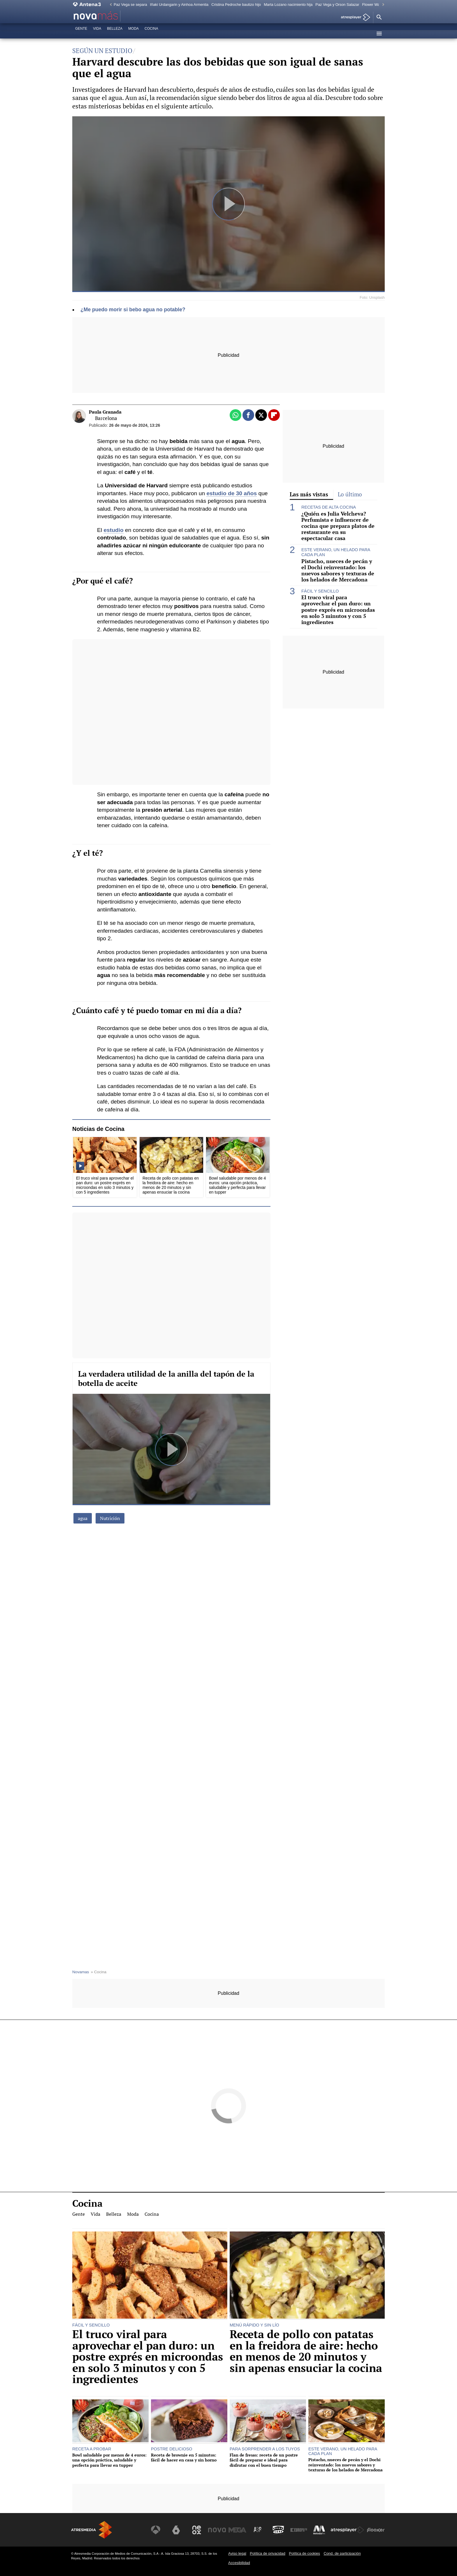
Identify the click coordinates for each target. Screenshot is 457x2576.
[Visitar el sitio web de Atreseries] (258, 2530)
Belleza (114, 33)
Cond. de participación (342, 2553)
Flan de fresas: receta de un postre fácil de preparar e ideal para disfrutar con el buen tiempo (264, 2460)
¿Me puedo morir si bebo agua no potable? (132, 309)
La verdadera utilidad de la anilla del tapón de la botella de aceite (166, 1378)
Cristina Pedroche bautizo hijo (236, 4)
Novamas (80, 1972)
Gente (81, 33)
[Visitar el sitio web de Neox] (197, 2530)
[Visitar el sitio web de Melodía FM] (319, 2530)
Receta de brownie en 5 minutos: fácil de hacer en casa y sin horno (184, 2457)
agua (82, 1518)
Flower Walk (372, 4)
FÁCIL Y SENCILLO (320, 591)
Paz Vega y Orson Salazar (337, 4)
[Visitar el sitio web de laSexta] (177, 2530)
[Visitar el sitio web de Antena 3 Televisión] (157, 2530)
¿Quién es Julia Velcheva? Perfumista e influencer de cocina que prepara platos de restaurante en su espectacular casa (338, 526)
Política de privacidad (267, 2553)
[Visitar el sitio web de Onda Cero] (279, 2530)
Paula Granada (105, 412)
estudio (113, 530)
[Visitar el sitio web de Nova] (218, 2530)
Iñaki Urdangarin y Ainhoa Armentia (179, 4)
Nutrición (110, 1518)
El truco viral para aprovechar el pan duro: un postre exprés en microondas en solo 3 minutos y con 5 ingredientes (338, 609)
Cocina (151, 33)
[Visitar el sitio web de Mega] (238, 2530)
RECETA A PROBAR (91, 2449)
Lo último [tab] (350, 494)
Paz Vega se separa (130, 4)
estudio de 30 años (231, 493)
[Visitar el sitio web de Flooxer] (375, 2530)
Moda (133, 33)
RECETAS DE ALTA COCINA (328, 507)
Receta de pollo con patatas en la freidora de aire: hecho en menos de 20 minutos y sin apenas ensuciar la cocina (306, 2351)
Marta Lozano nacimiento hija (288, 4)
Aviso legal (237, 2553)
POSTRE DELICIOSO (171, 2449)
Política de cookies (304, 2553)
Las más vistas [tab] (309, 494)
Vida (97, 33)
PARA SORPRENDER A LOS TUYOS (265, 2449)
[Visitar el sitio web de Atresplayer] (347, 2530)
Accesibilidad (239, 2563)
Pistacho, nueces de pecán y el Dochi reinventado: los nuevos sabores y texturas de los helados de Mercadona (337, 570)
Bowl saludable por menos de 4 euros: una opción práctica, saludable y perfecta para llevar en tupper (109, 2460)
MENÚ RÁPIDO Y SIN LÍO (254, 2325)
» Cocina (98, 1972)
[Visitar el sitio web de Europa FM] (299, 2530)
